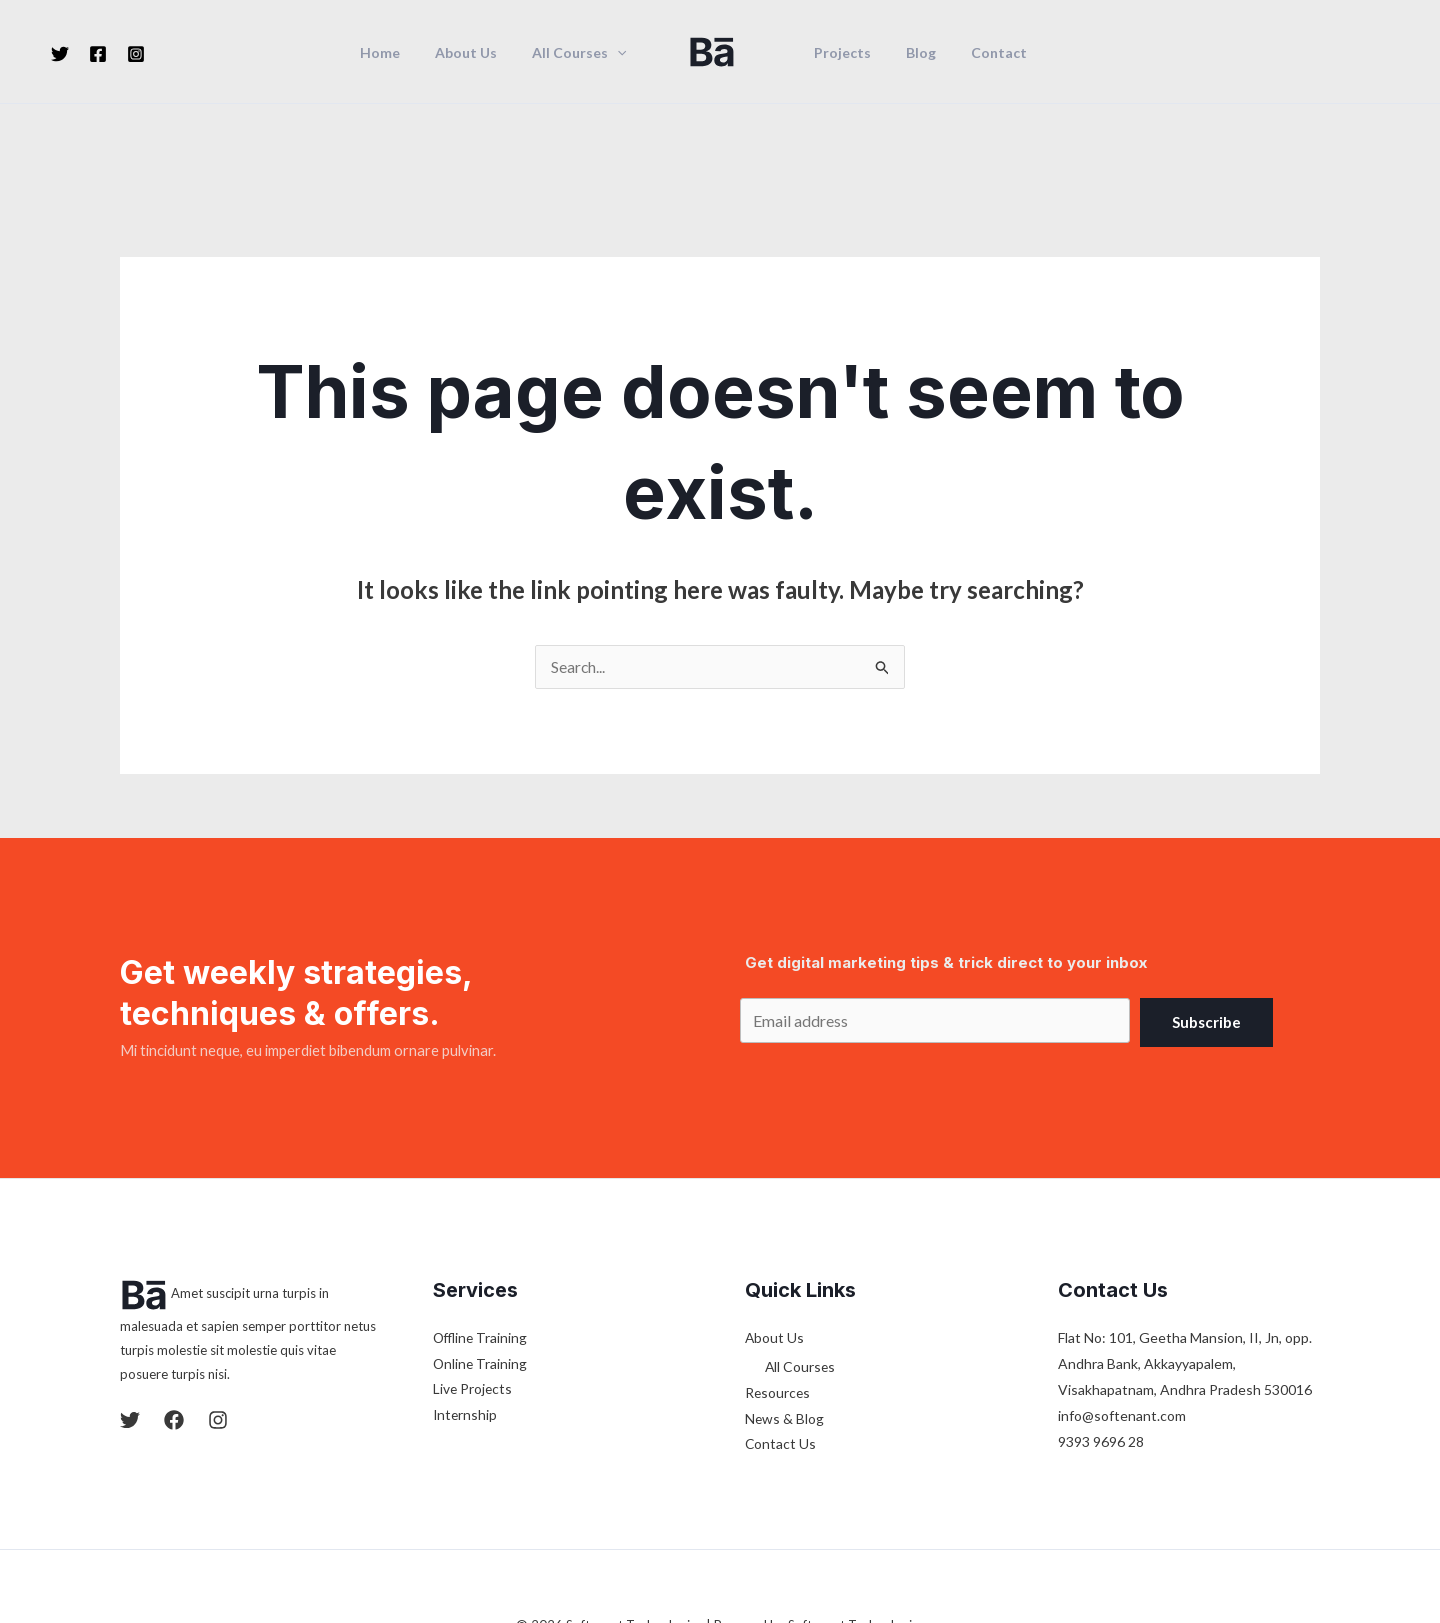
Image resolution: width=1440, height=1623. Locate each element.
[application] (621, 53)
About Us (477, 53)
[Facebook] (98, 54)
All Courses (583, 53)
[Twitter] (60, 54)
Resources (778, 1306)
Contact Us (781, 1358)
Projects (838, 53)
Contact (981, 53)
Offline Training (482, 1250)
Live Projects (473, 1302)
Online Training (481, 1276)
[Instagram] (136, 54)
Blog (910, 53)
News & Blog (785, 1332)
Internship (466, 1328)
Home (398, 53)
